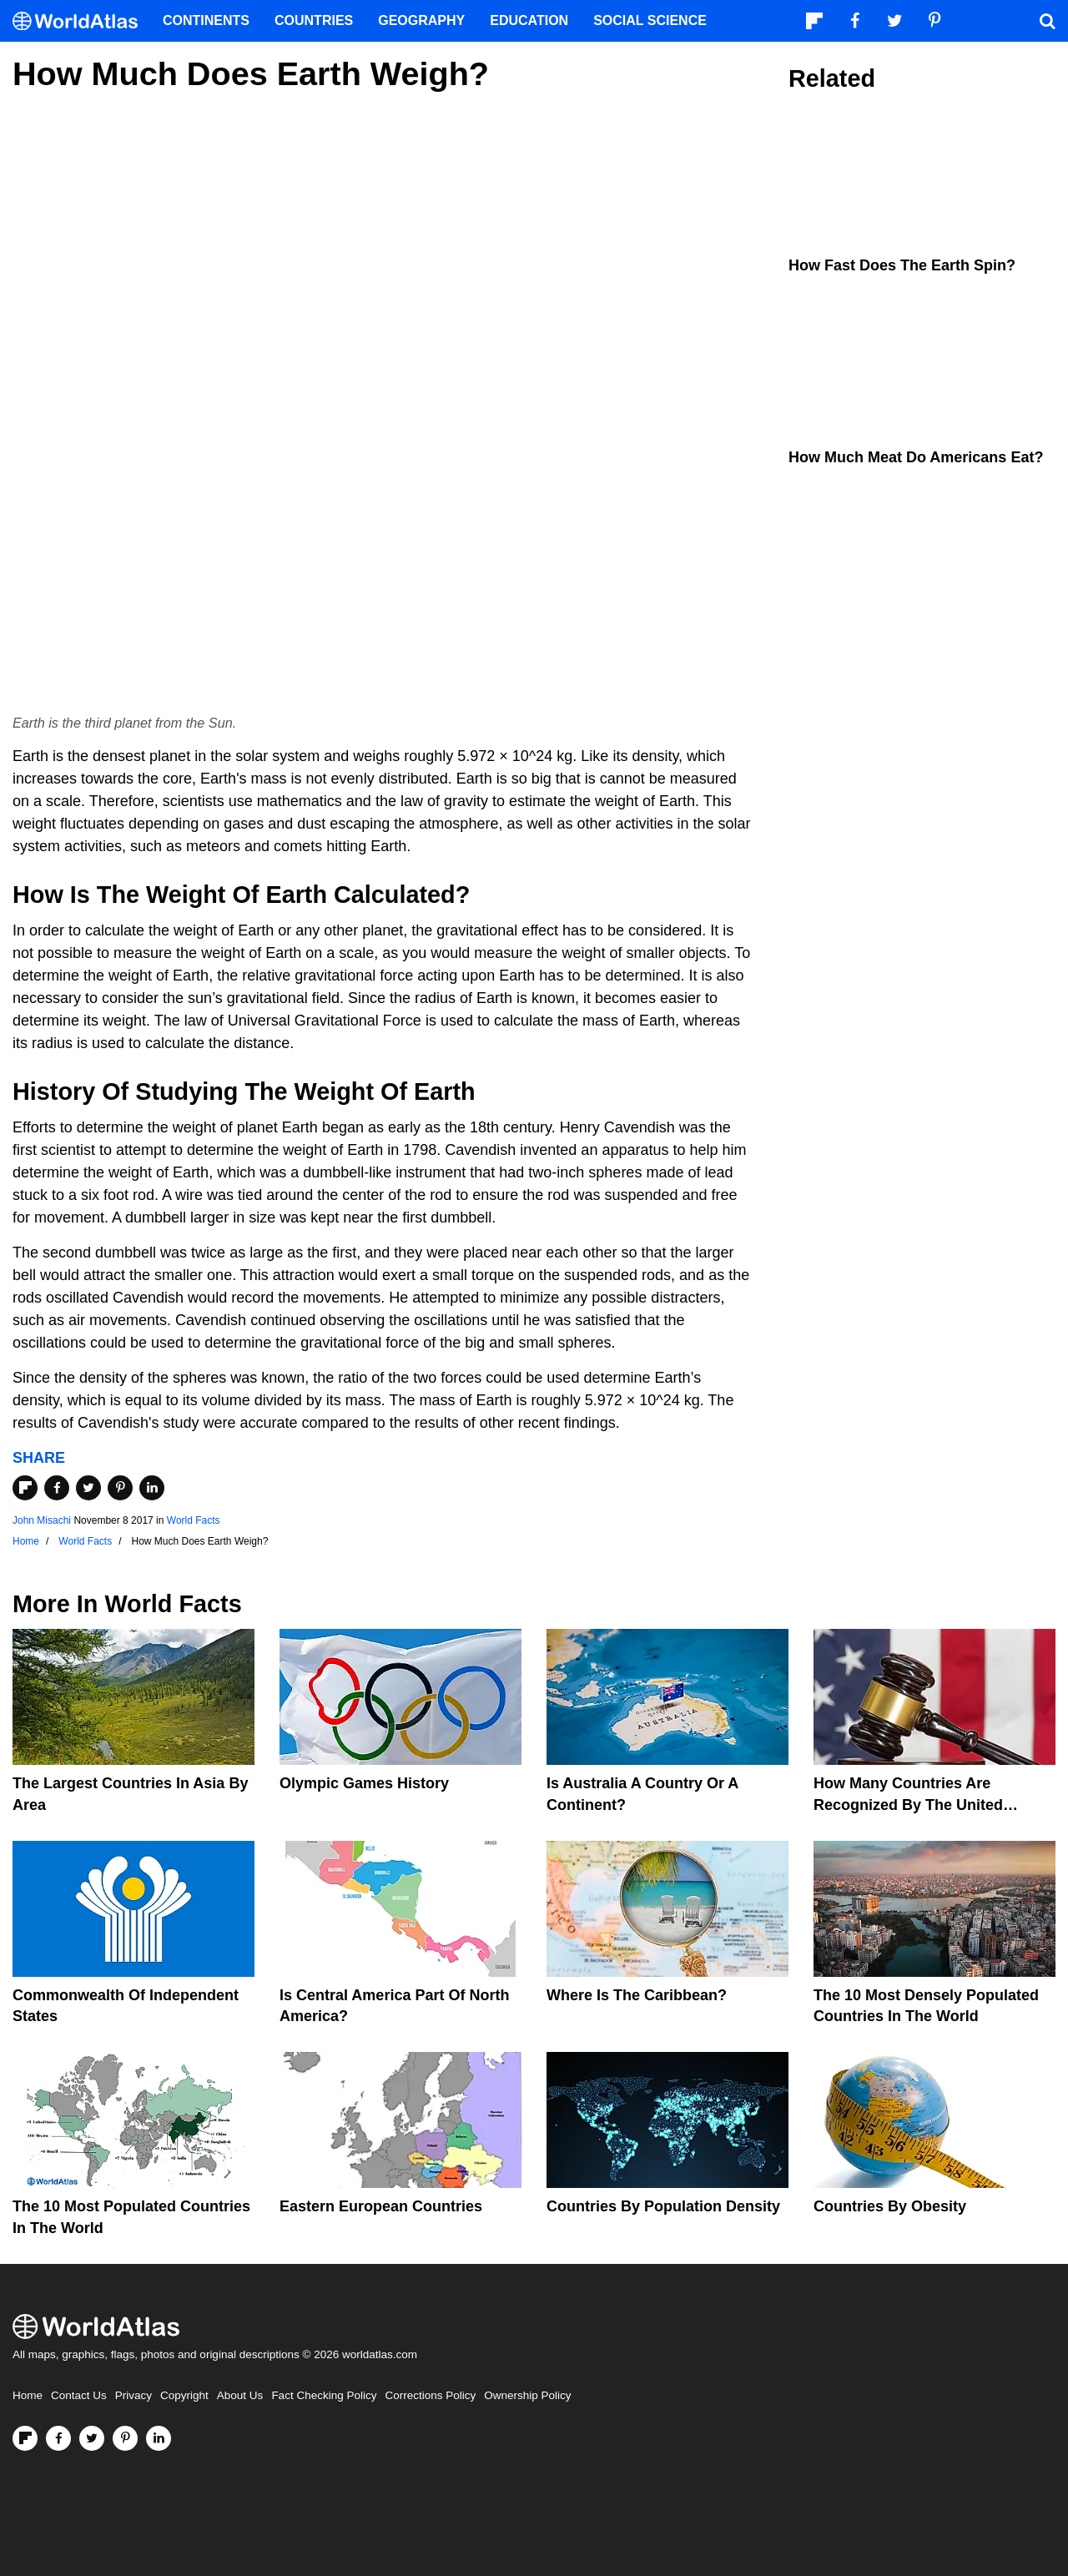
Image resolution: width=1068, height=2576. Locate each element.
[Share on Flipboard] (25, 1487)
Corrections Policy (430, 2395)
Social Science (650, 20)
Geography (421, 20)
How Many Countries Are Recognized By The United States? (908, 1804)
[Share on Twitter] (88, 1487)
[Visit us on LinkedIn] (158, 2438)
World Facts (193, 1520)
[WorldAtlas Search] (1047, 21)
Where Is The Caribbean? (637, 1995)
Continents (206, 20)
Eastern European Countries (381, 2206)
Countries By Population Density (663, 2206)
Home (28, 2395)
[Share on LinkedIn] (151, 1487)
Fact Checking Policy (323, 2395)
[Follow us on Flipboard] (25, 2438)
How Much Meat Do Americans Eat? (915, 457)
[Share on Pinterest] (120, 1487)
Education (529, 20)
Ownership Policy (527, 2395)
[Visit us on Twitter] (91, 2438)
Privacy (133, 2395)
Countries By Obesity (890, 2206)
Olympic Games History (364, 1783)
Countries (314, 20)
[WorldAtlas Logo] (81, 21)
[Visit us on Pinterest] (125, 2438)
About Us (240, 2395)
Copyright (184, 2395)
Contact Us (79, 2395)
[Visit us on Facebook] (58, 2438)
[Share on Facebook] (56, 1487)
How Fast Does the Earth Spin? (901, 265)
